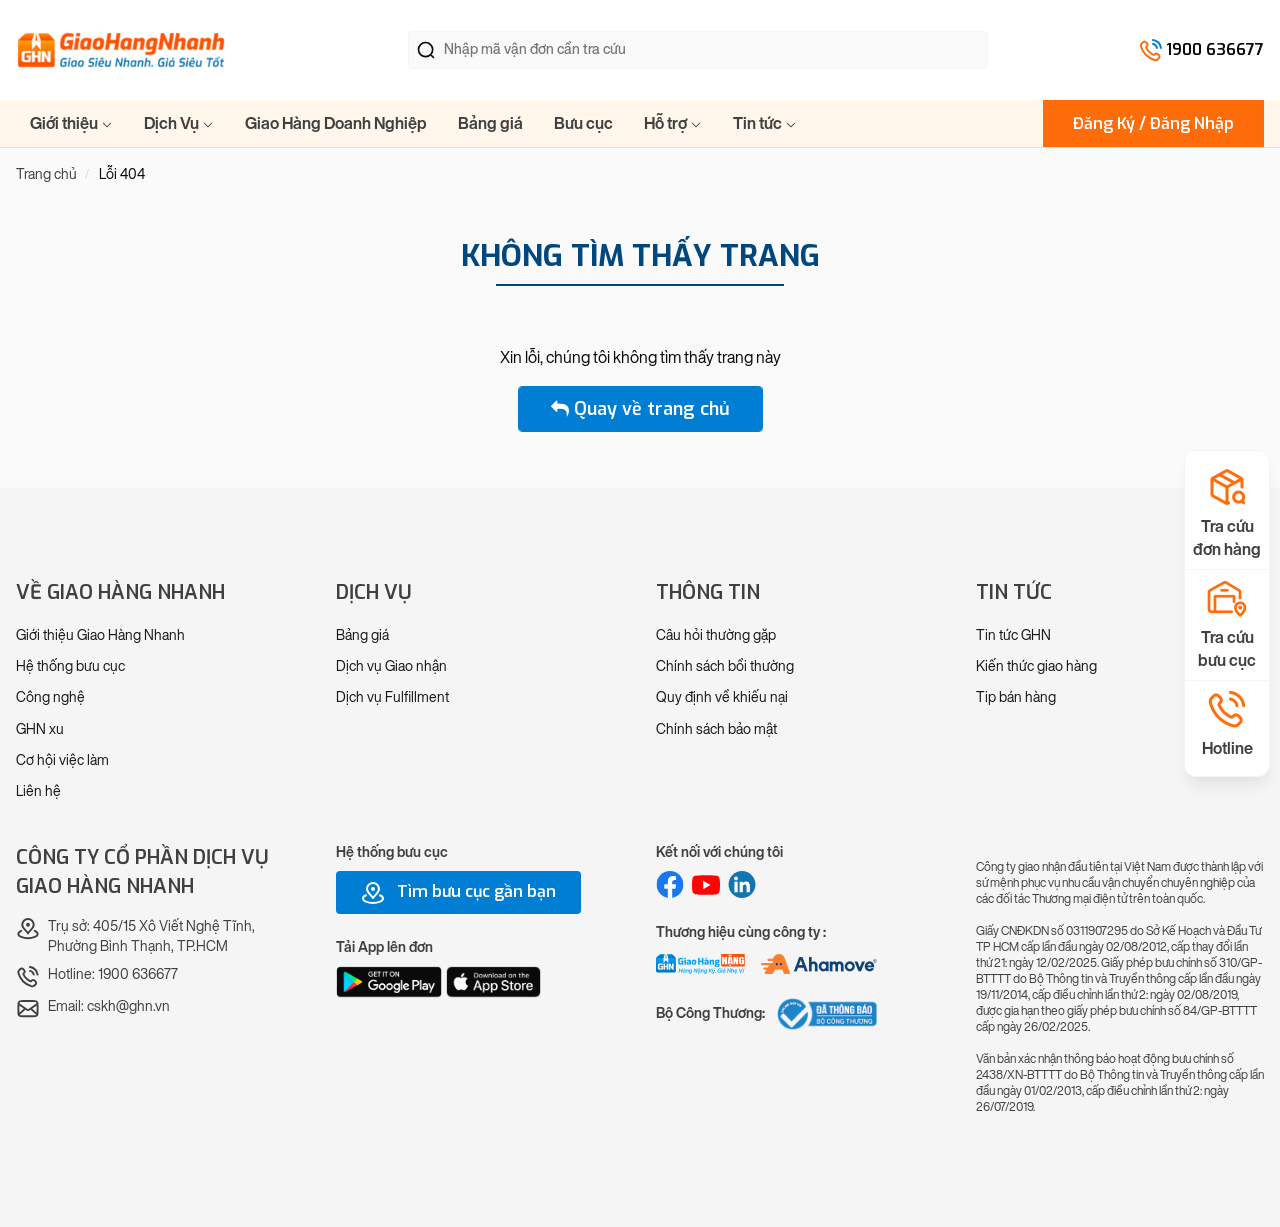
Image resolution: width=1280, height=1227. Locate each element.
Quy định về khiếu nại (722, 697)
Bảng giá (490, 123)
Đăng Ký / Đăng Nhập (1153, 123)
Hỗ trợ (673, 123)
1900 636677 (1215, 49)
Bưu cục (583, 123)
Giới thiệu (71, 123)
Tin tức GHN (1013, 635)
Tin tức (765, 123)
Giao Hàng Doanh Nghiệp (336, 123)
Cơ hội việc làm (62, 760)
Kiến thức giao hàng (1036, 666)
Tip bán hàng (1016, 697)
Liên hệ (38, 791)
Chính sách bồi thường (725, 666)
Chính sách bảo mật (716, 729)
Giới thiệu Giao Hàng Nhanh (100, 635)
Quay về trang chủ (640, 409)
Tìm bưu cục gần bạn (458, 893)
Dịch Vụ (179, 123)
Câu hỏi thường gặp (716, 635)
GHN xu (40, 729)
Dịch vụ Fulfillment (392, 697)
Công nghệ (50, 697)
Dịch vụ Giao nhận (391, 666)
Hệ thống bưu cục (70, 666)
